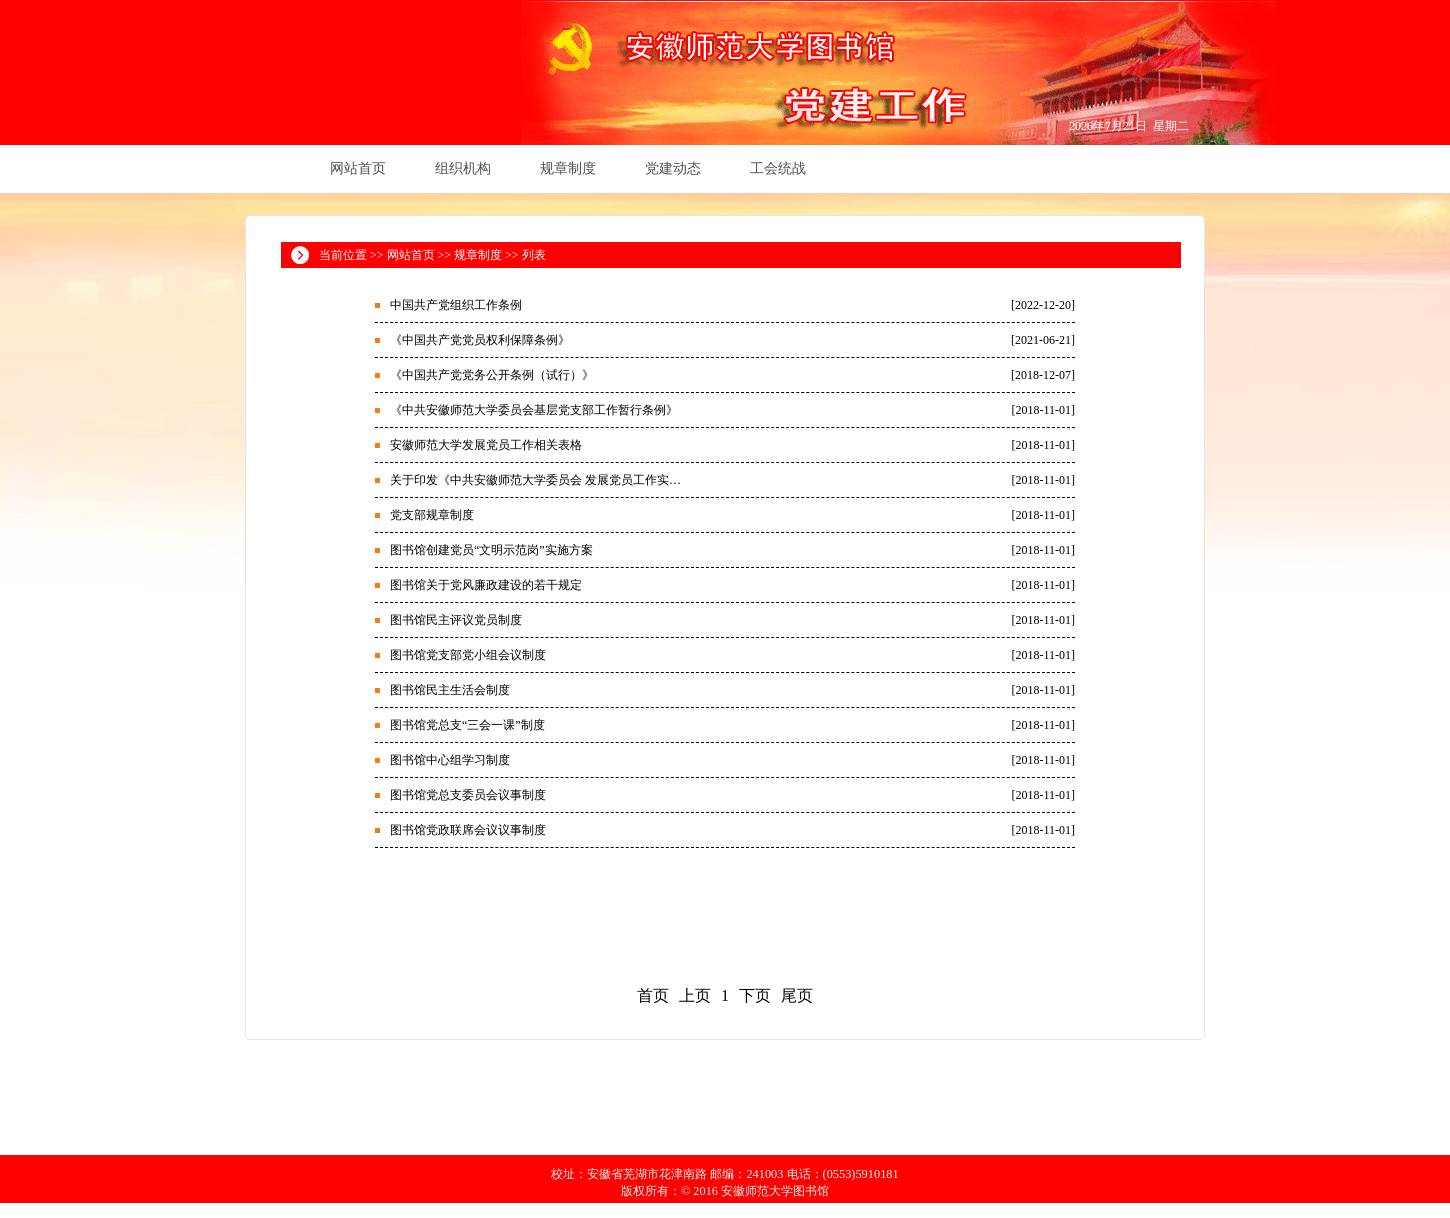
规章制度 (568, 168)
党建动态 (673, 168)
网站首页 (358, 168)
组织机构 (463, 168)
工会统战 (778, 168)
